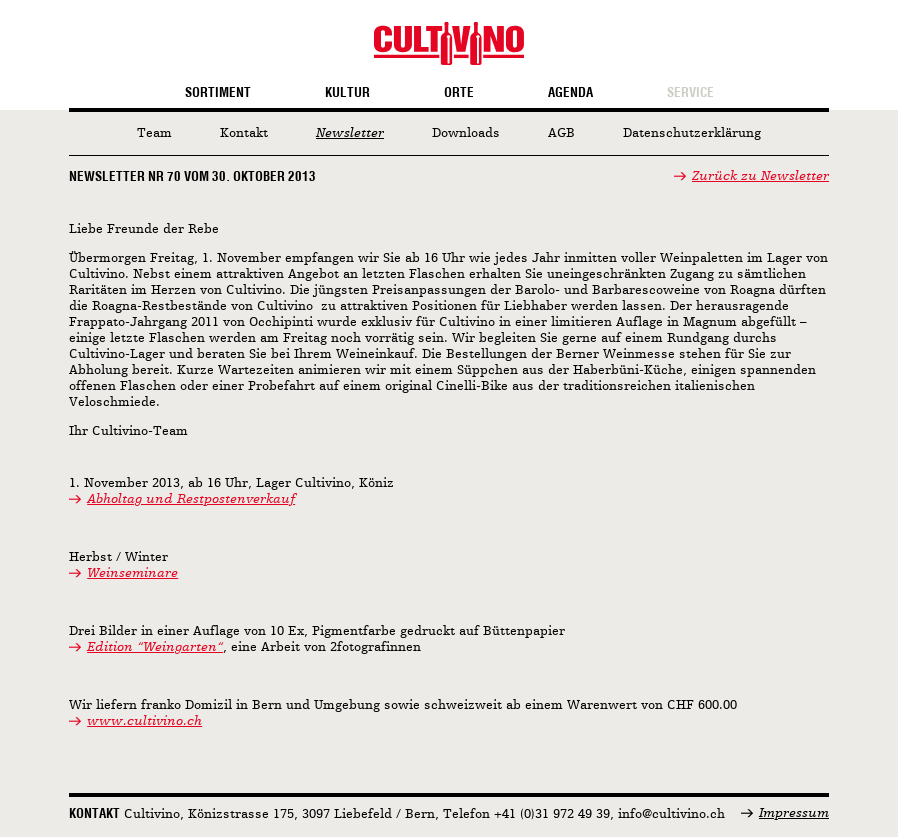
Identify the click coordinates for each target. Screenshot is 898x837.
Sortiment (218, 93)
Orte (459, 93)
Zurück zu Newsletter (760, 176)
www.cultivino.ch (144, 721)
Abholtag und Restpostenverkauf (191, 499)
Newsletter (350, 133)
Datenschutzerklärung (692, 133)
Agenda (570, 93)
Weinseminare (132, 573)
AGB (561, 133)
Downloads (466, 133)
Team (154, 133)
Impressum (794, 813)
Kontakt (244, 133)
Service (690, 93)
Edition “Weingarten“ (155, 647)
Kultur (347, 93)
